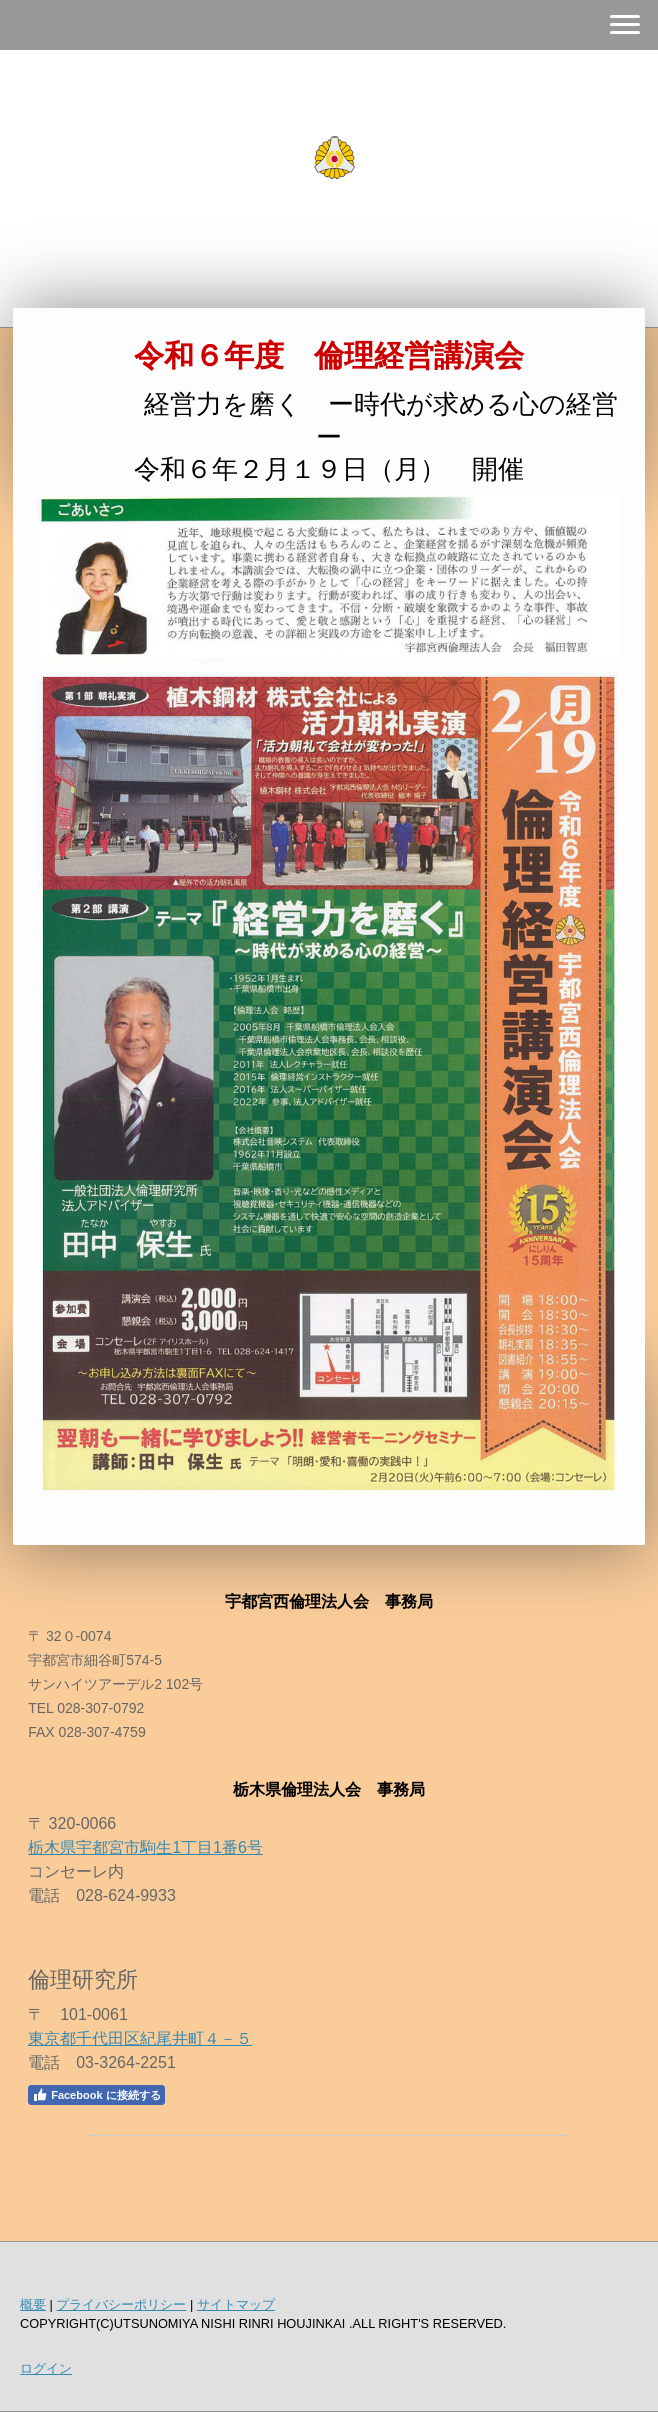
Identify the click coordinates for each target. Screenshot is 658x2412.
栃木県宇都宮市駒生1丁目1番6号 (145, 1847)
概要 (33, 2304)
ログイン (46, 2368)
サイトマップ (236, 2304)
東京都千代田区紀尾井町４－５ (140, 2038)
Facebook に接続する (96, 2095)
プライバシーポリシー (121, 2304)
